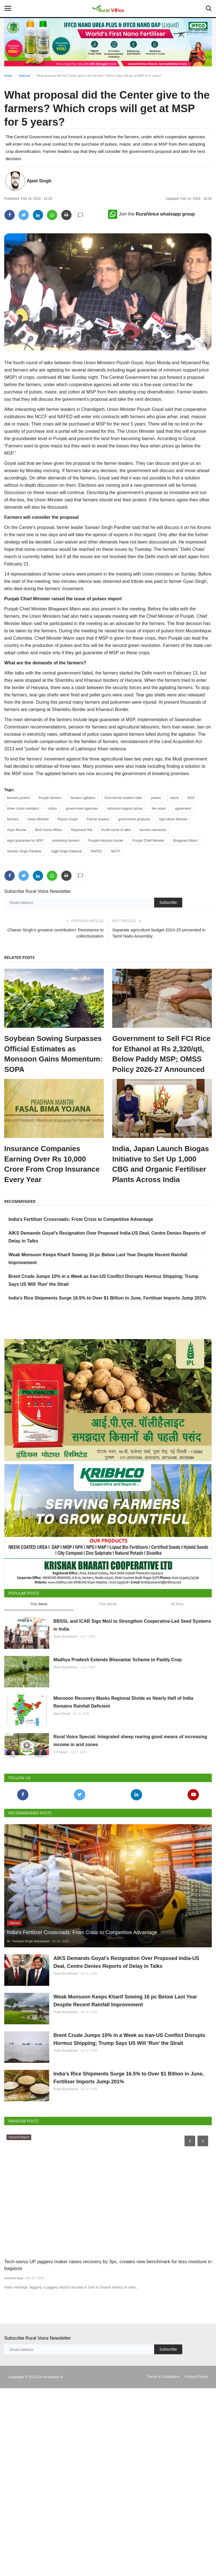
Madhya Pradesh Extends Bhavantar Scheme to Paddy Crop (117, 1710)
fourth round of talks (116, 830)
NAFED (96, 851)
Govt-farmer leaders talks (123, 798)
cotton (52, 809)
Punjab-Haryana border (105, 841)
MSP (191, 798)
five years (159, 809)
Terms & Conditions (163, 2527)
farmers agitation (82, 798)
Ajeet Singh (39, 180)
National (24, 75)
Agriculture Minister (173, 819)
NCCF (115, 851)
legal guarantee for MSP (25, 841)
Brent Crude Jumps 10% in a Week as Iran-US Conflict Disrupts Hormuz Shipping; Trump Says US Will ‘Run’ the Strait (129, 2163)
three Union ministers (23, 809)
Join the (151, 214)
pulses (156, 798)
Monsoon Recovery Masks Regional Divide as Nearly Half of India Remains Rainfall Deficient (123, 1766)
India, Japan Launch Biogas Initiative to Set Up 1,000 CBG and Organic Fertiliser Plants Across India (160, 1163)
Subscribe (168, 902)
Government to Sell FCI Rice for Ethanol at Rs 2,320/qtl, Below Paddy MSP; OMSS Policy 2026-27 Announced (161, 1053)
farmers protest (18, 798)
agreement (183, 809)
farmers (13, 819)
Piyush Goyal (68, 819)
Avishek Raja (13, 2429)
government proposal (134, 819)
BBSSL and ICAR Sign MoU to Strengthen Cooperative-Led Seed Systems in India (132, 1662)
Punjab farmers (50, 798)
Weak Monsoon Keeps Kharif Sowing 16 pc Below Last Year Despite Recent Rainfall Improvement (125, 2111)
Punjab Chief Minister (148, 841)
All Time (176, 1641)
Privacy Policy (196, 2527)
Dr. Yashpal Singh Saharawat (28, 2038)
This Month (108, 1641)
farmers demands (153, 830)
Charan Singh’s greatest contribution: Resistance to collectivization (55, 932)
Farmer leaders (97, 819)
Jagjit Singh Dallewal (66, 851)
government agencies (82, 809)
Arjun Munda (16, 830)
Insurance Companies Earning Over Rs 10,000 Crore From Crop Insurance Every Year (52, 1163)
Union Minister (38, 819)
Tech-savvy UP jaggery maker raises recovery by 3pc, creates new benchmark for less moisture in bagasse (108, 2416)
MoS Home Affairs (48, 830)
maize (174, 798)
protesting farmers (66, 841)
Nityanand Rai (81, 830)
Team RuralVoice (65, 1673)
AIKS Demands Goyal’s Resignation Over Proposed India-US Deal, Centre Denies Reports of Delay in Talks (126, 2059)
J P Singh (60, 1829)
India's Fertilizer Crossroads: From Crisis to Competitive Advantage (80, 1219)
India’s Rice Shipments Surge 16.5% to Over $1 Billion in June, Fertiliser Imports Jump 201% (107, 1298)
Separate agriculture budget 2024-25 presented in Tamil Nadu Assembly (158, 932)
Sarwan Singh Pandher (24, 851)
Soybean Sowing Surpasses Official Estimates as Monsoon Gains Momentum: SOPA (53, 1053)
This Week (38, 1641)
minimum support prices (125, 809)
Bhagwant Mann (185, 841)
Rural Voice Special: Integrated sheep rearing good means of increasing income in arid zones (130, 1818)
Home (8, 75)
